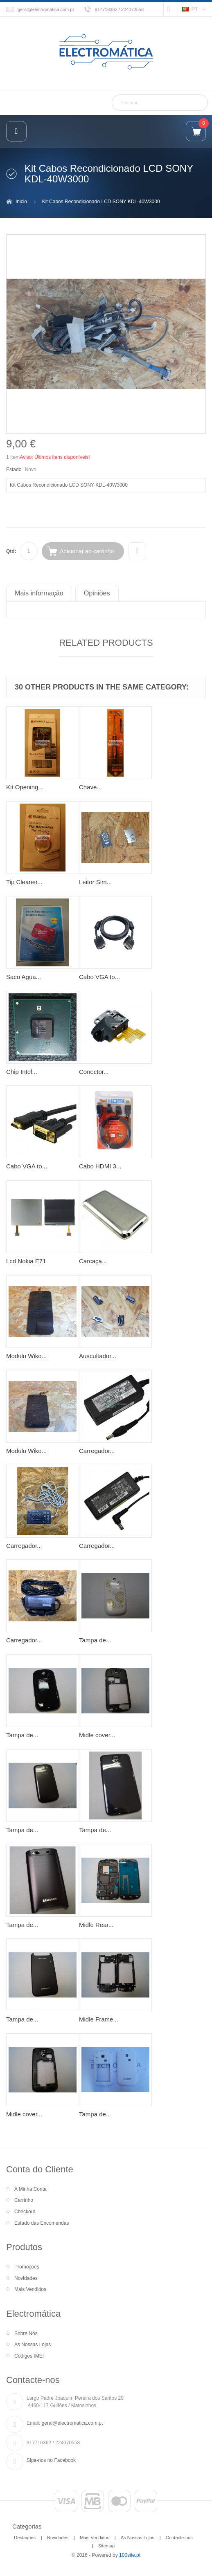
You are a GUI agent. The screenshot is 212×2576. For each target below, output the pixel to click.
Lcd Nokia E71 (26, 1261)
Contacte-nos (179, 2537)
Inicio (21, 201)
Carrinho (23, 2200)
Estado (13, 469)
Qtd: (11, 551)
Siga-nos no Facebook (51, 2460)
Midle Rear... (96, 1924)
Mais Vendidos (30, 2289)
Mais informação (39, 593)
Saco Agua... (23, 976)
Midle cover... (97, 1735)
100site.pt (129, 2555)
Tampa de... (95, 1640)
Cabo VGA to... (99, 976)
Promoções (26, 2267)
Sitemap (106, 2545)
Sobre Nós (26, 2333)
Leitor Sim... (95, 881)
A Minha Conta (30, 2189)
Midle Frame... (98, 2019)
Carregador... (97, 1450)
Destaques (25, 2537)
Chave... (90, 787)
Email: (33, 2423)
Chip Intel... (21, 1071)
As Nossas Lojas (32, 2344)
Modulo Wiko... (26, 1355)
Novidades (26, 2278)
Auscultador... (97, 1355)
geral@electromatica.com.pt (46, 9)
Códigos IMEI (29, 2356)
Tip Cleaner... (24, 881)
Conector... (94, 1071)
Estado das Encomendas (41, 2223)
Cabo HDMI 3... (100, 1166)
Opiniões (97, 593)
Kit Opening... (24, 787)
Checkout (24, 2211)
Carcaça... (93, 1261)
